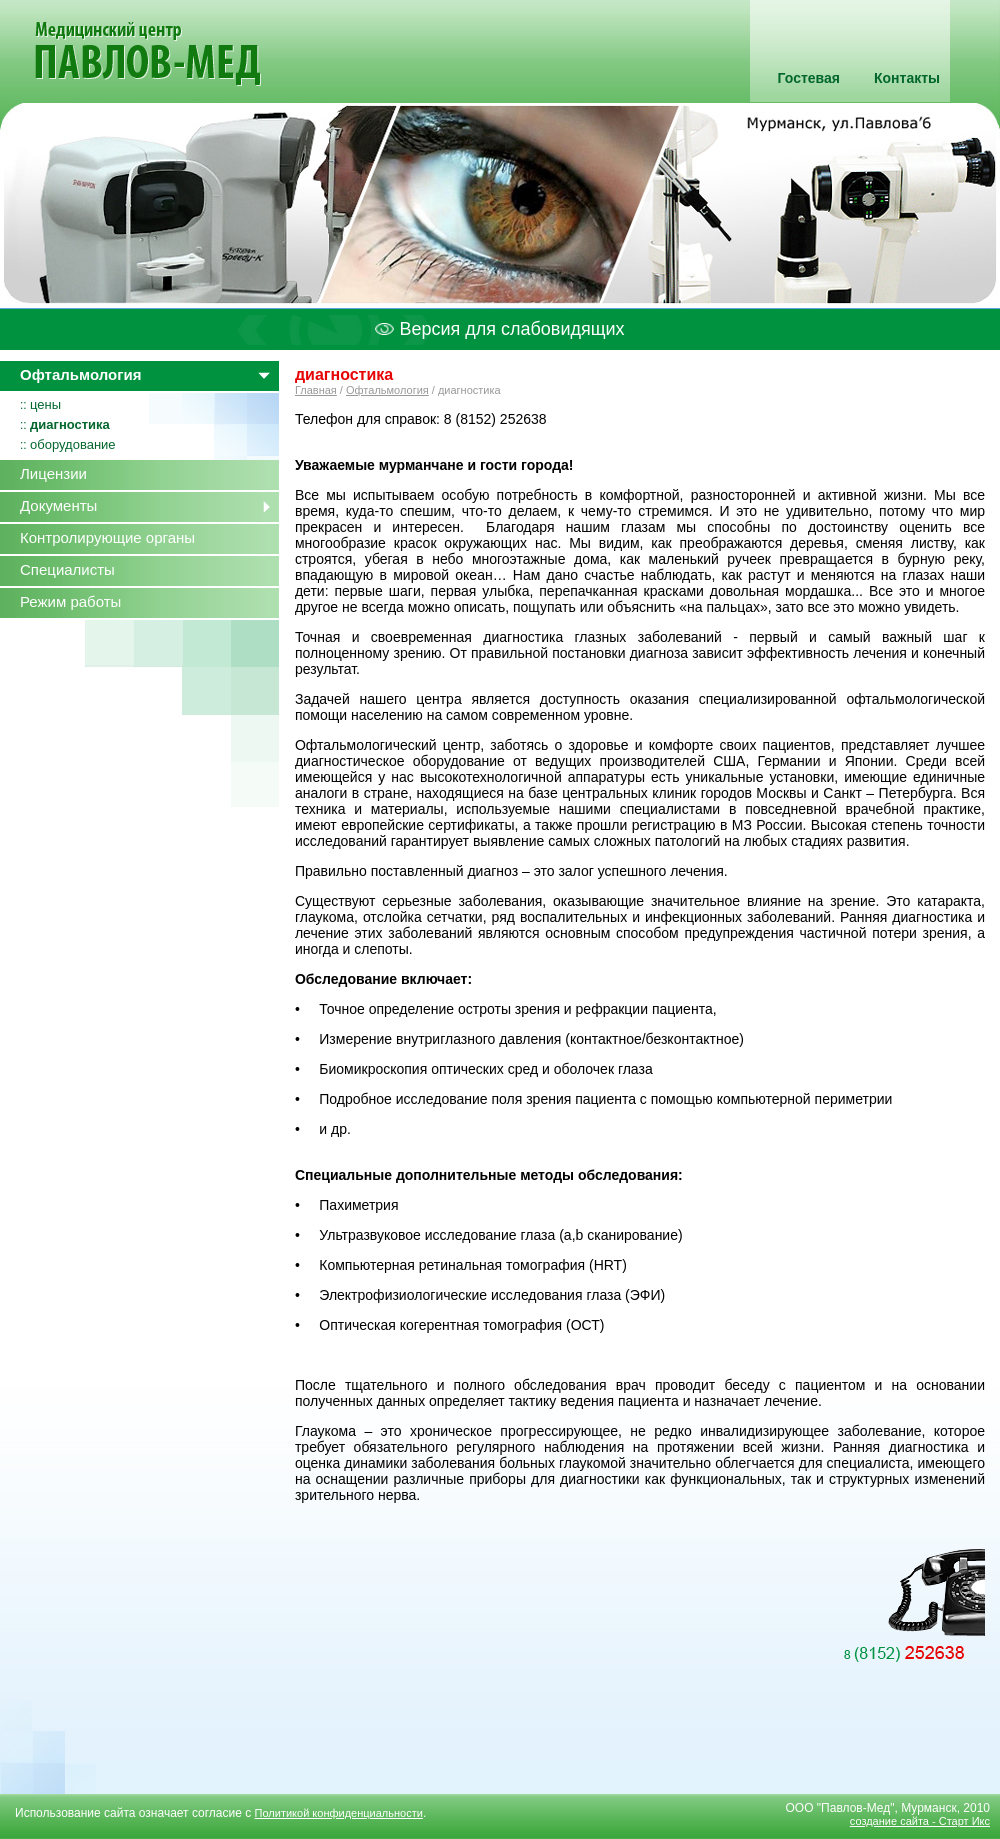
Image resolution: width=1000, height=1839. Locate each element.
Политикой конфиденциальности (339, 1813)
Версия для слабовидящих (499, 329)
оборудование (73, 444)
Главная (316, 390)
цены (45, 404)
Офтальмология (387, 390)
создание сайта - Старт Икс (920, 1821)
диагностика (70, 424)
